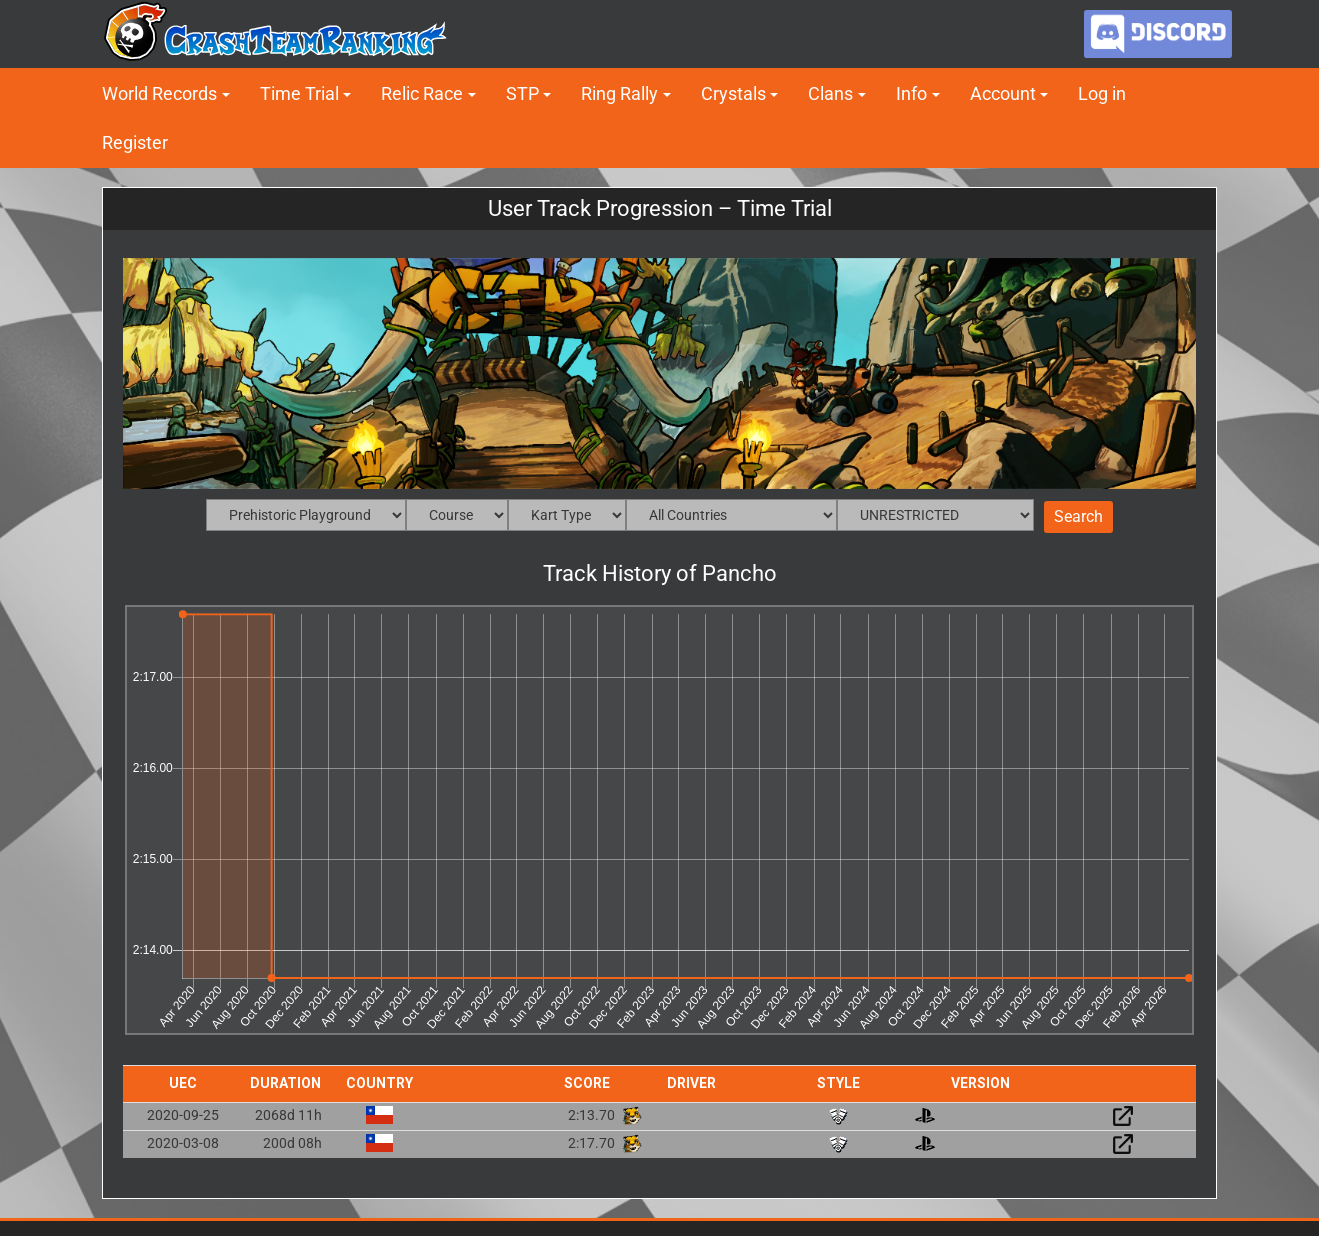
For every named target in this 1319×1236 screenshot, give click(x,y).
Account (1003, 93)
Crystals (733, 93)
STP (522, 93)
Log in (1102, 93)
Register (135, 142)
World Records (159, 93)
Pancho (739, 573)
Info (911, 93)
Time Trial (299, 93)
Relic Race (422, 93)
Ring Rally (619, 93)
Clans (830, 93)
